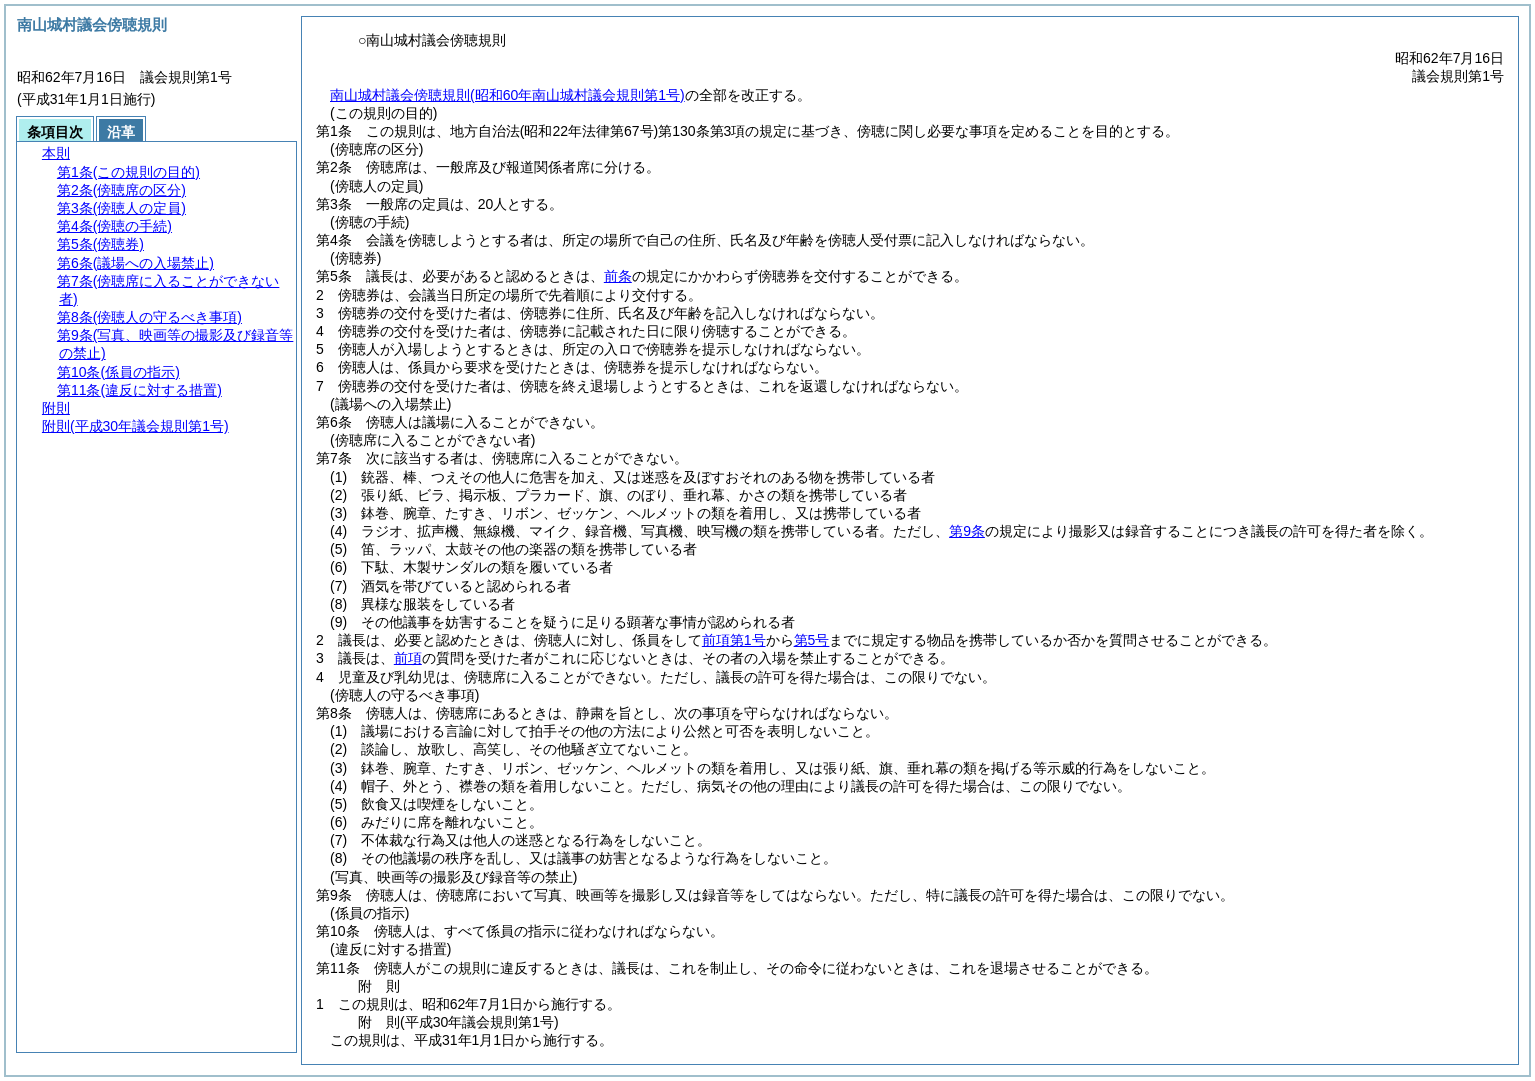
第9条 (967, 531)
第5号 (812, 640)
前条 (618, 276)
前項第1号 (734, 640)
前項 (408, 658)
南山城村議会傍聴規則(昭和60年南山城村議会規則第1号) (507, 95)
